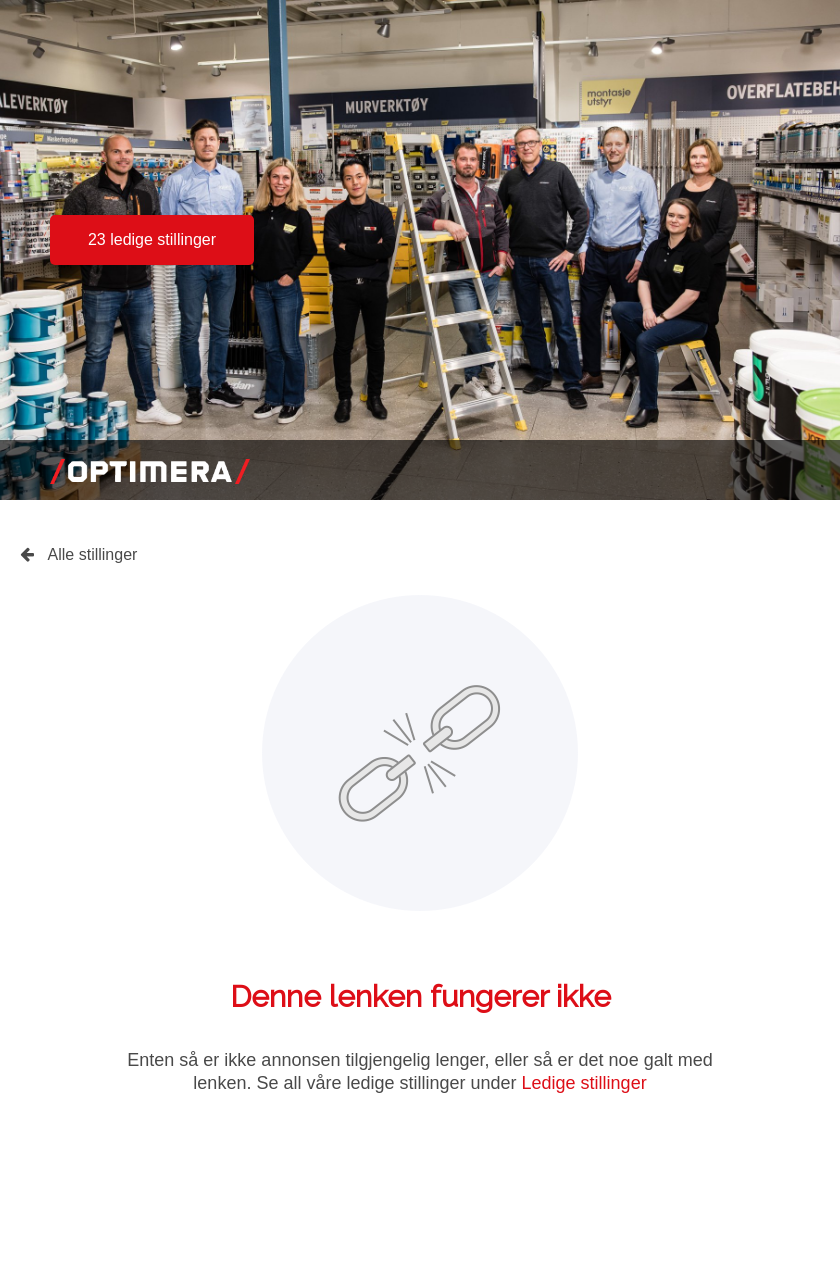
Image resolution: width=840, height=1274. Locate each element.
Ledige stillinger (584, 1083)
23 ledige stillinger (152, 239)
